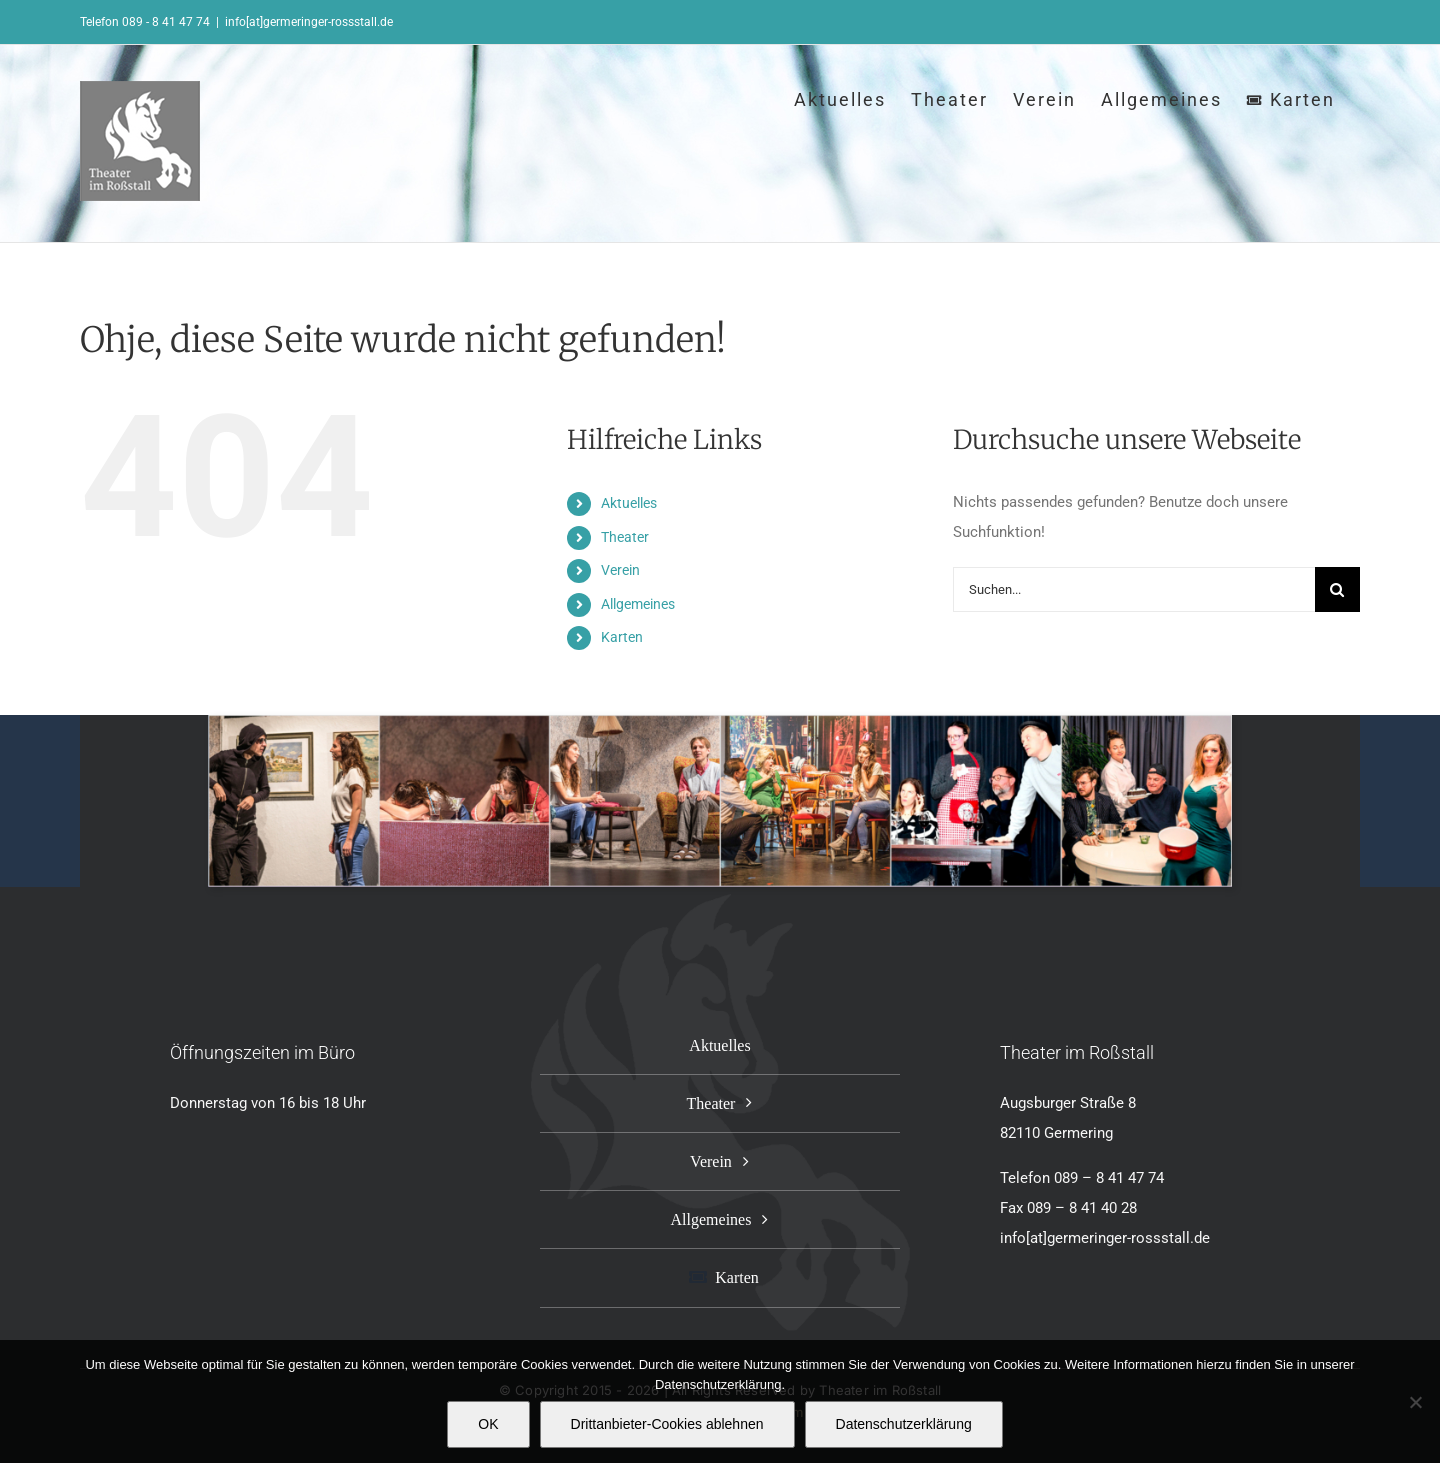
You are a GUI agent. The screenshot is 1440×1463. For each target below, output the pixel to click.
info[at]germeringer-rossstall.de (309, 22)
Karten (622, 637)
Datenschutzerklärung (904, 1424)
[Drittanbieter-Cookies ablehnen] (1415, 1402)
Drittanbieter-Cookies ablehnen (667, 1424)
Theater (625, 537)
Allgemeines (638, 604)
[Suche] (1337, 589)
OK (488, 1424)
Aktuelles (629, 503)
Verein (620, 570)
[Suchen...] (1134, 589)
